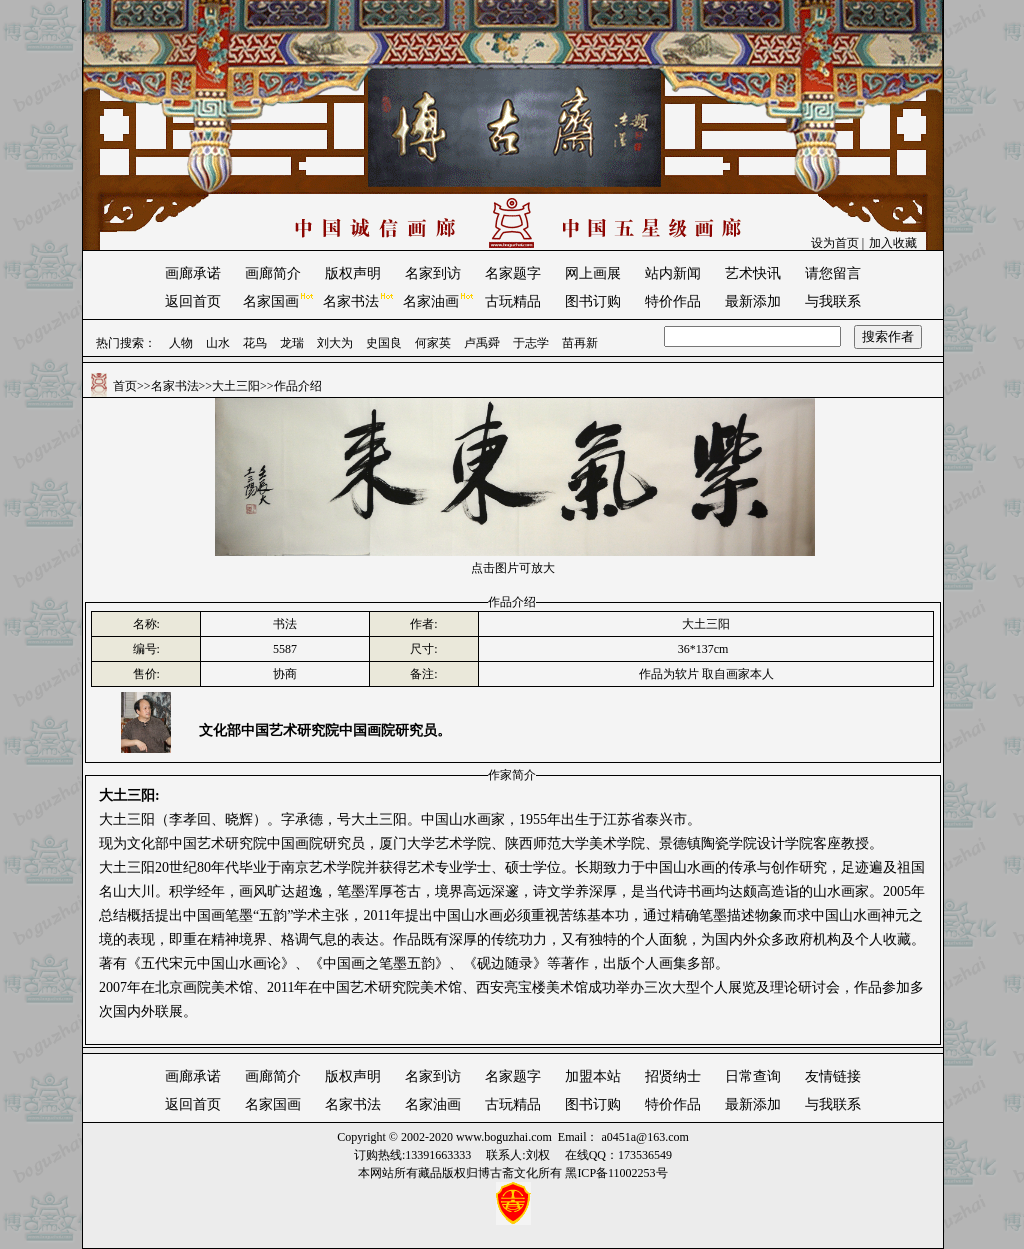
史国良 (384, 343)
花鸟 (255, 343)
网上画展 (593, 273)
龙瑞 (292, 343)
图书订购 (593, 301)
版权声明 (353, 273)
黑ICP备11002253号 (616, 1173)
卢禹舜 (482, 343)
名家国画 (271, 301)
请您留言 (833, 273)
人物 (181, 343)
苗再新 (580, 343)
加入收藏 (893, 243)
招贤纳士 (673, 1076)
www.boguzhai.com (504, 1137)
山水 (218, 343)
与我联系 (833, 301)
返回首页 (193, 301)
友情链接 (833, 1076)
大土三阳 (236, 386)
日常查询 (753, 1076)
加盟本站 (593, 1076)
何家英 (433, 343)
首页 (125, 386)
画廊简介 (273, 273)
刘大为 (335, 343)
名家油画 (431, 301)
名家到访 (433, 273)
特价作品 (673, 301)
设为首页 (835, 243)
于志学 (531, 343)
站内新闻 (673, 273)
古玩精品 (513, 301)
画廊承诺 (193, 273)
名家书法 (351, 301)
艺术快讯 (753, 273)
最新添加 (753, 301)
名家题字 (513, 273)
